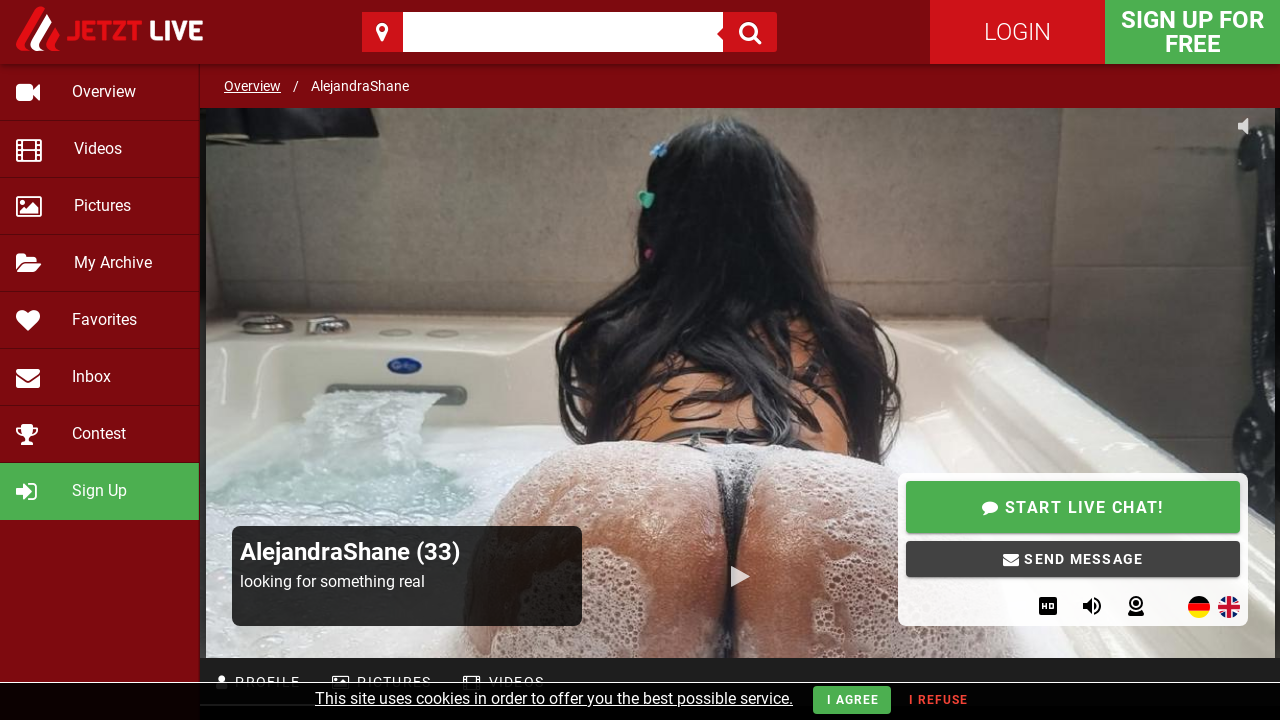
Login (1017, 32)
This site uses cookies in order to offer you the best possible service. (554, 698)
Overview (252, 86)
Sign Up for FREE (1192, 32)
